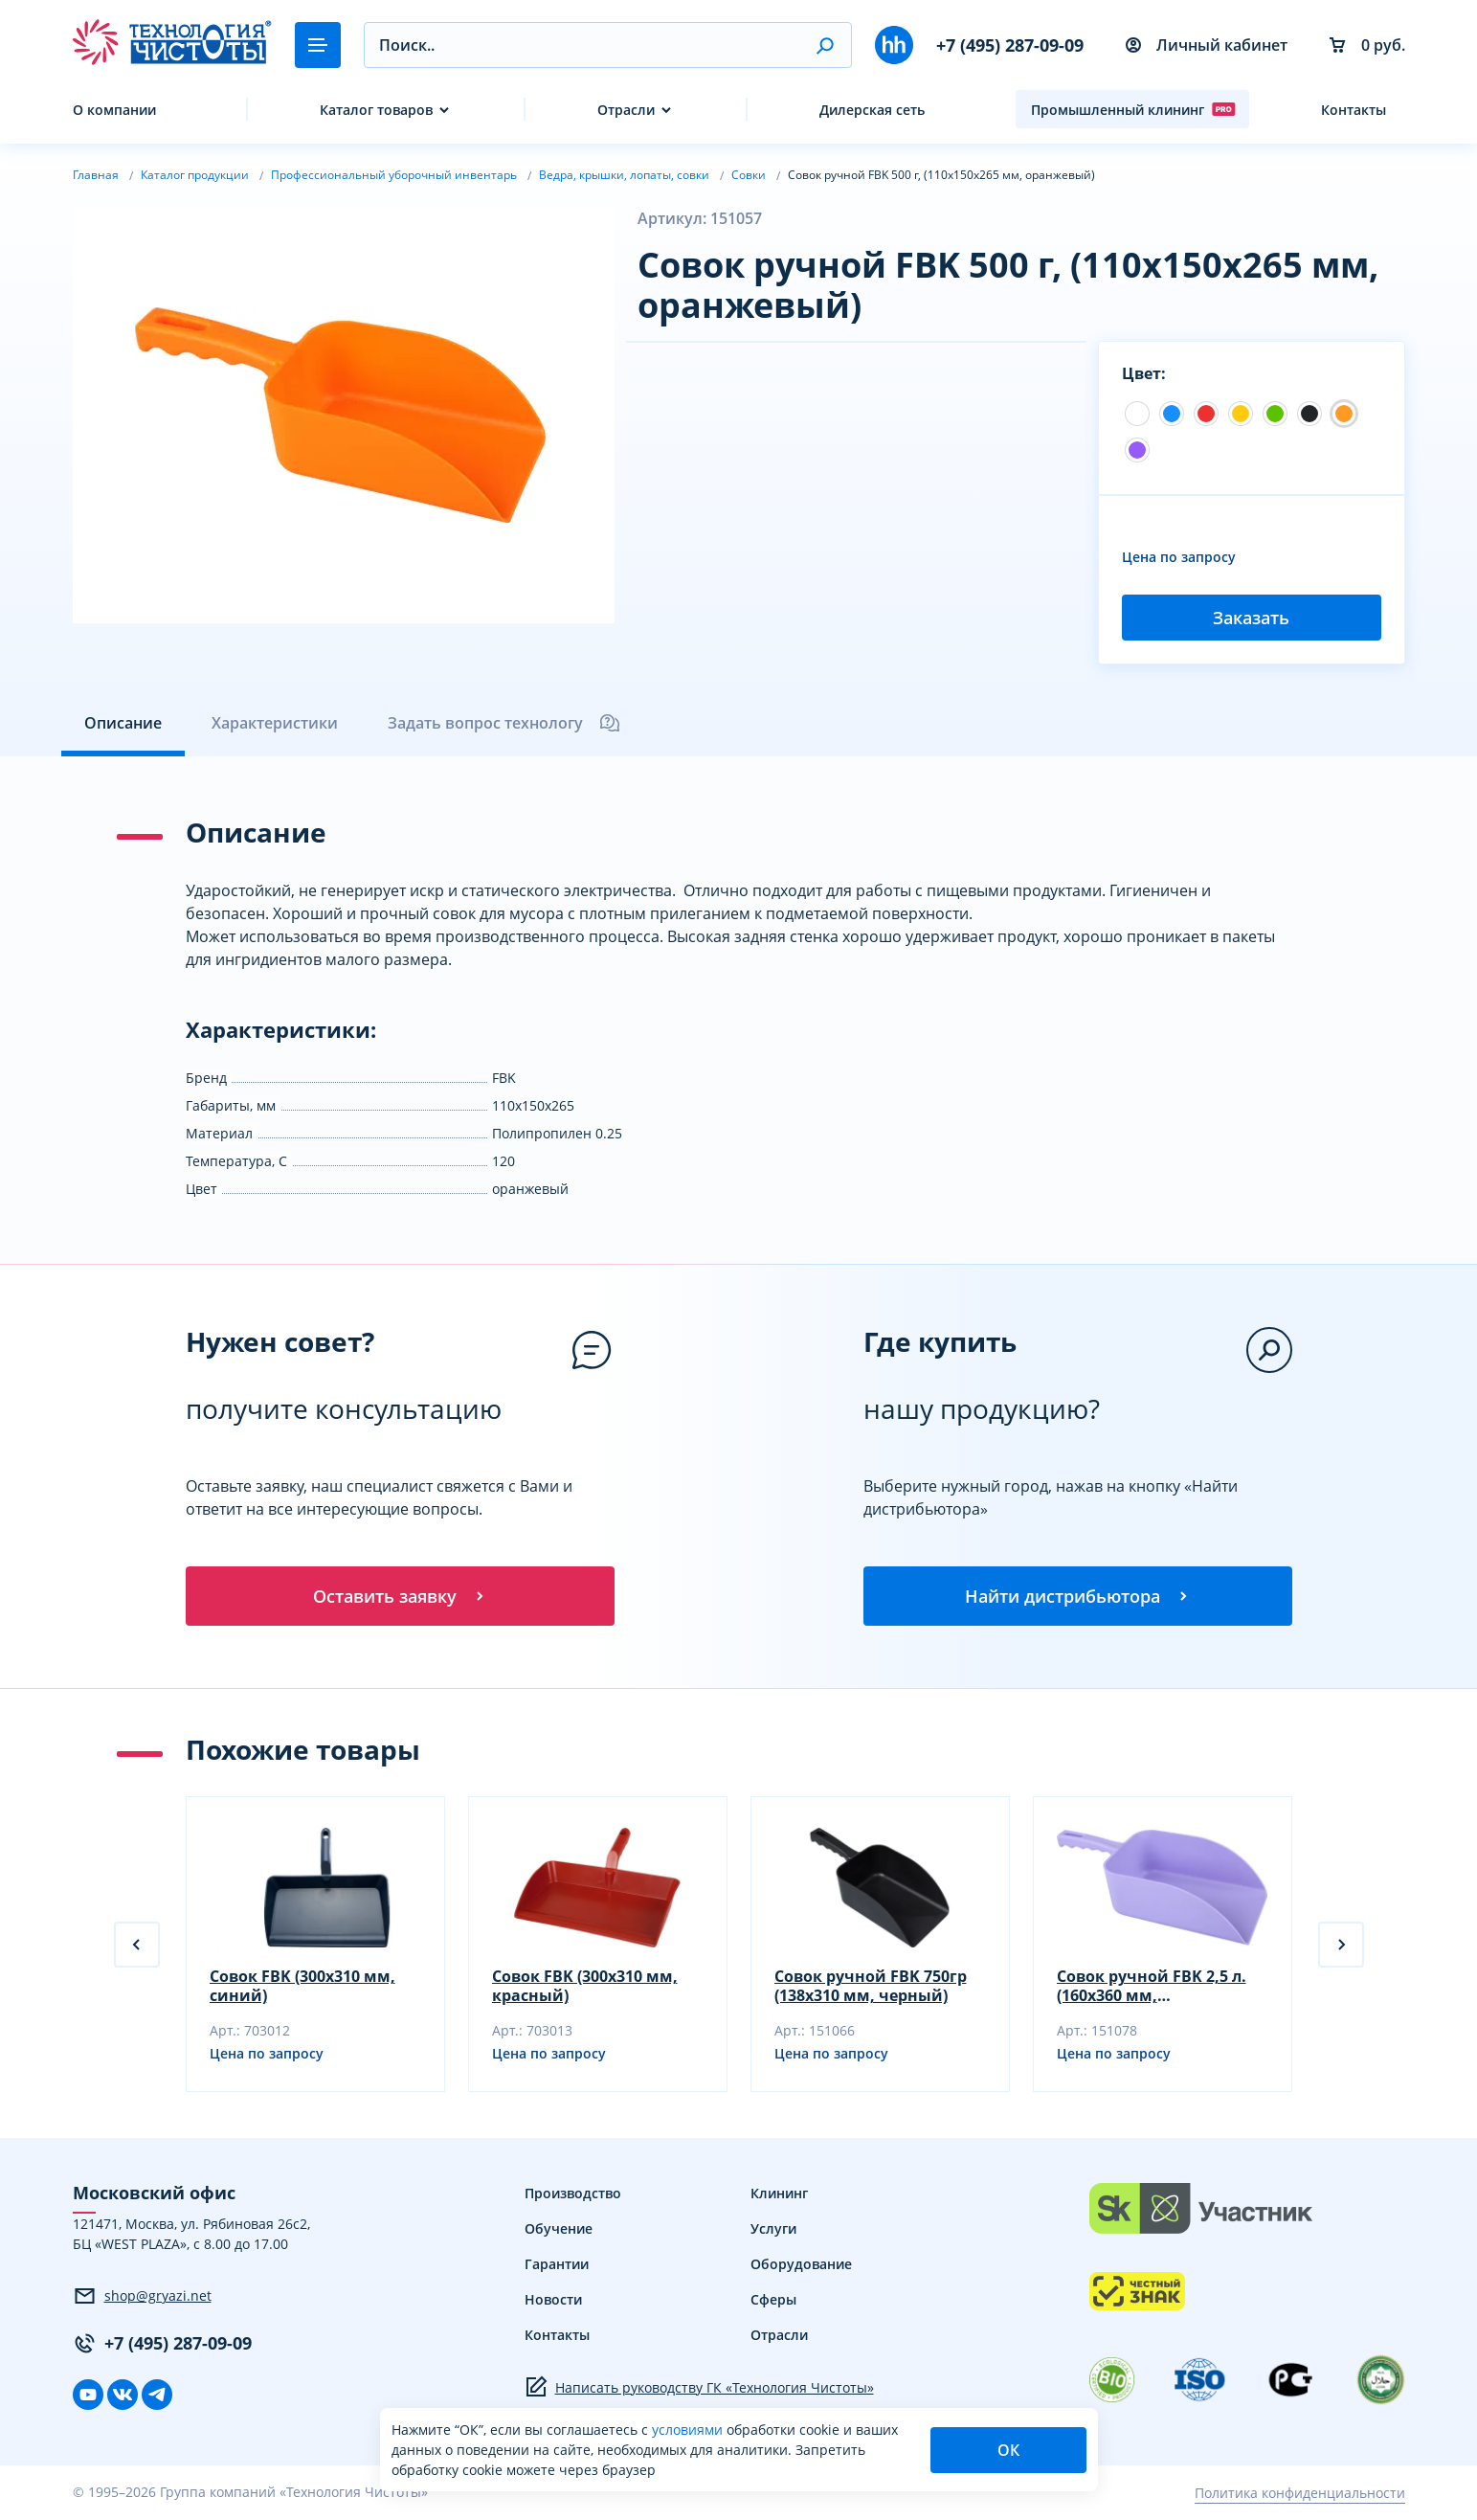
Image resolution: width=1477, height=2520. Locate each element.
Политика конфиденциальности (1300, 2494)
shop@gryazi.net (142, 2296)
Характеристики (275, 722)
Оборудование (801, 2266)
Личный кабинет (1206, 45)
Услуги (773, 2230)
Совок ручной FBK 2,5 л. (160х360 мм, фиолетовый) (1151, 1988)
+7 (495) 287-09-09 (1010, 45)
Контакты (1353, 110)
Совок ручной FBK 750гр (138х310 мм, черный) (870, 1988)
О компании (114, 110)
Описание (123, 722)
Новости (553, 2301)
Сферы (773, 2301)
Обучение (559, 2230)
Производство (573, 2195)
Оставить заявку (400, 1596)
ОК (1008, 2450)
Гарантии (557, 2266)
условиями (689, 2429)
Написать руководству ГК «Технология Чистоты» (699, 2388)
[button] (824, 45)
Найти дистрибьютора (1078, 1596)
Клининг (779, 2195)
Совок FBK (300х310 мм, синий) (302, 1988)
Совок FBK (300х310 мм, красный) (585, 1988)
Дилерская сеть (872, 110)
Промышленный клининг (1133, 109)
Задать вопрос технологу (504, 722)
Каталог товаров (376, 110)
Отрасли (626, 110)
